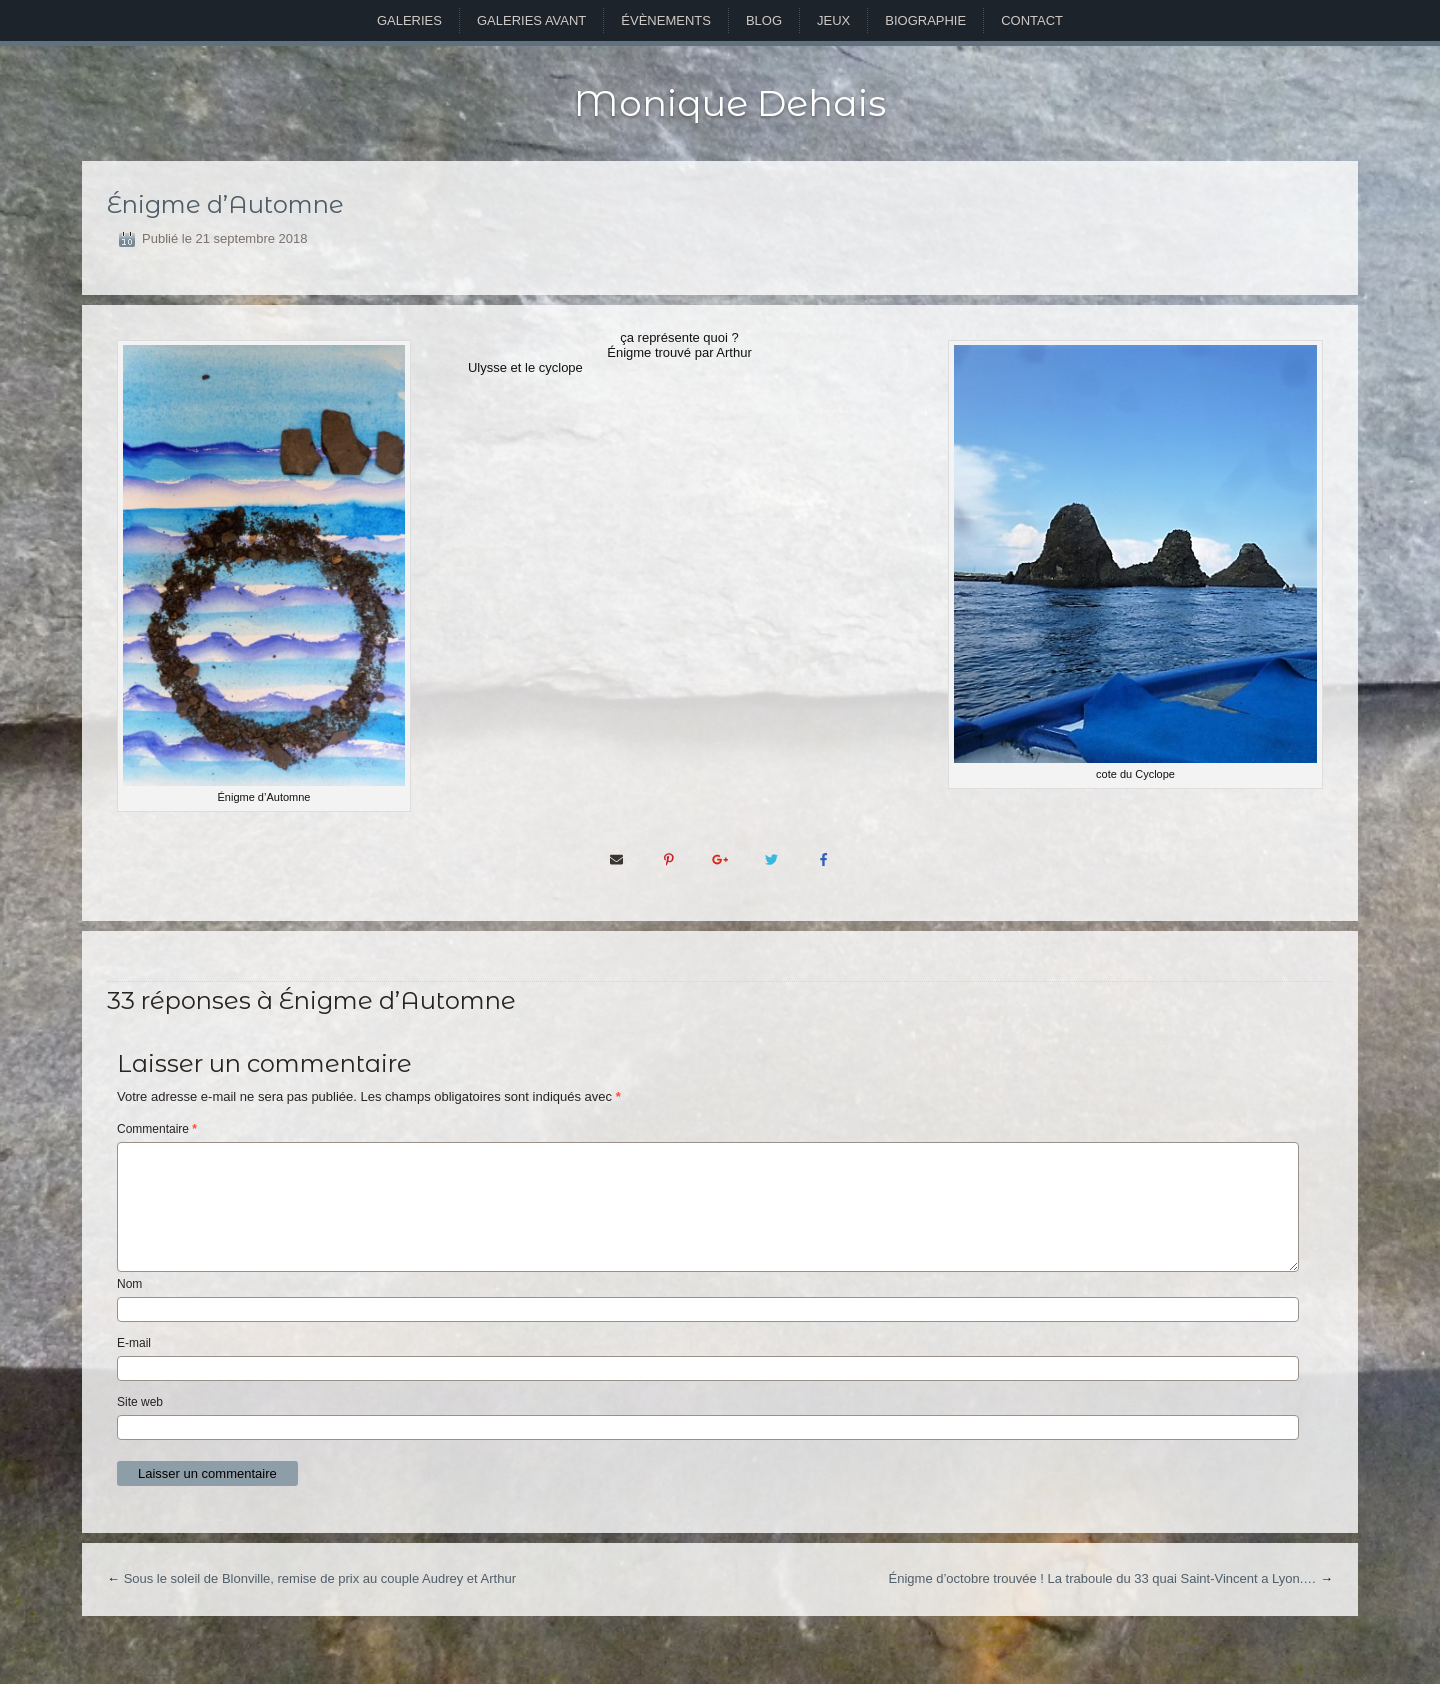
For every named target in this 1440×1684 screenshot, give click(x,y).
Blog (764, 20)
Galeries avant (531, 20)
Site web (140, 1402)
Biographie (925, 20)
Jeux (833, 20)
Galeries (409, 20)
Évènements (666, 20)
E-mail (134, 1343)
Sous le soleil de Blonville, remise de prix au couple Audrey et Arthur (320, 1578)
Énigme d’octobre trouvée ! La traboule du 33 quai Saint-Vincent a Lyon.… (1103, 1578)
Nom (129, 1284)
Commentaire (157, 1129)
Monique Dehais (730, 103)
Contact (1032, 20)
